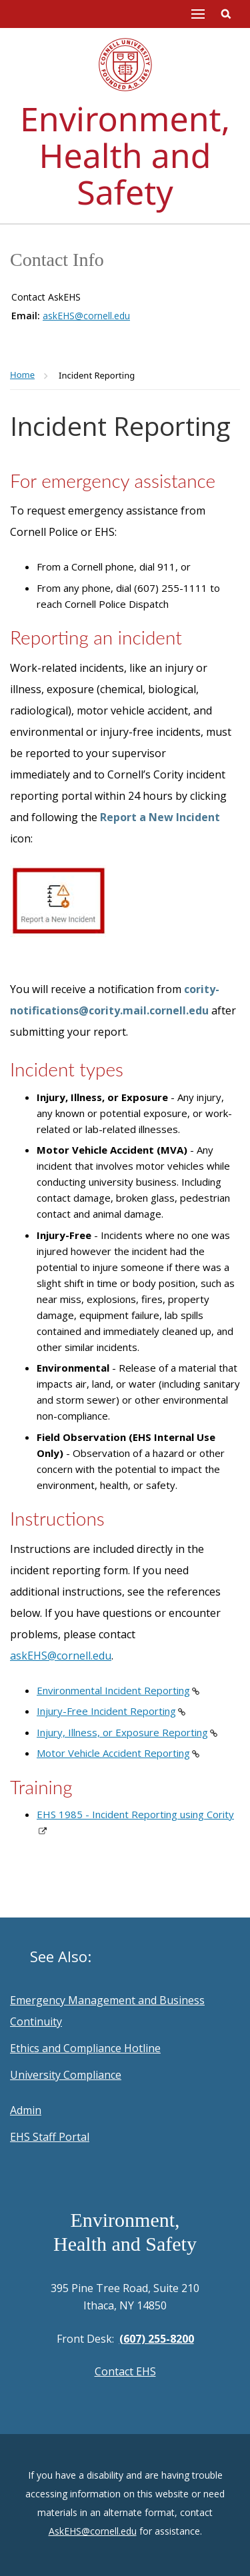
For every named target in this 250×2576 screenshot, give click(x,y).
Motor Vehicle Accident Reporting (113, 1753)
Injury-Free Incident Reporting (106, 1711)
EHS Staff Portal (49, 2136)
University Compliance (65, 2074)
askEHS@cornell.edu (86, 315)
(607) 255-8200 (156, 2338)
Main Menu (198, 14)
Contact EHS (125, 2371)
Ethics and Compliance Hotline (85, 2048)
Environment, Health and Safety (125, 155)
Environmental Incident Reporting (113, 1690)
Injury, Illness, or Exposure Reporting (122, 1732)
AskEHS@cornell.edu (93, 2531)
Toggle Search (226, 14)
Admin (25, 2110)
